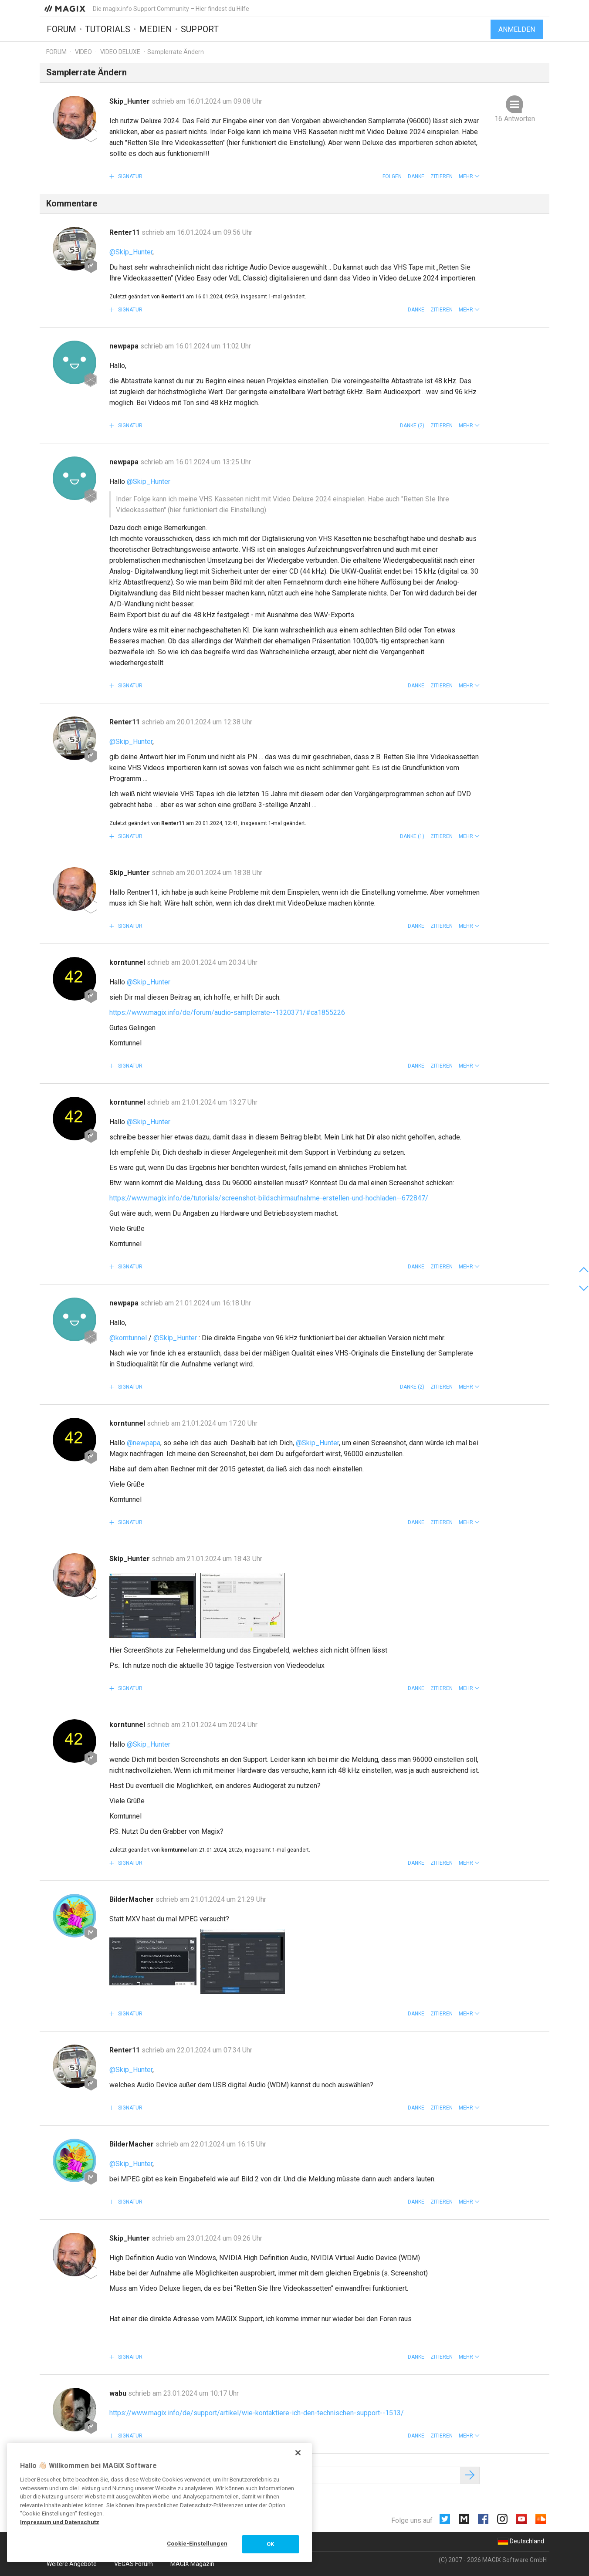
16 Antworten (514, 119)
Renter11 (125, 232)
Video (83, 51)
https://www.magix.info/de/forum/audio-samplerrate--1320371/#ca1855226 (227, 1012)
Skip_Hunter (130, 101)
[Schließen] (298, 2452)
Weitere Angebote (72, 2563)
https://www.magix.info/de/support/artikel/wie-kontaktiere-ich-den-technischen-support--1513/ (256, 2413)
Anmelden (516, 29)
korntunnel (128, 962)
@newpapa (143, 1443)
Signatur (129, 176)
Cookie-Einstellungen (197, 2543)
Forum (61, 29)
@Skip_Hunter (130, 252)
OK (270, 2544)
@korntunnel (128, 1338)
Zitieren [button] (441, 176)
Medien (155, 29)
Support (200, 29)
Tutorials (107, 29)
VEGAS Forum (133, 2563)
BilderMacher (132, 1899)
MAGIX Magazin (192, 2563)
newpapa (124, 346)
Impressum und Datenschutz (59, 2522)
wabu (118, 2393)
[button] (469, 176)
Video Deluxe (120, 51)
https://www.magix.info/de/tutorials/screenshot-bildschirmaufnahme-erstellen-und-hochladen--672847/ (268, 1198)
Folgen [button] (392, 176)
